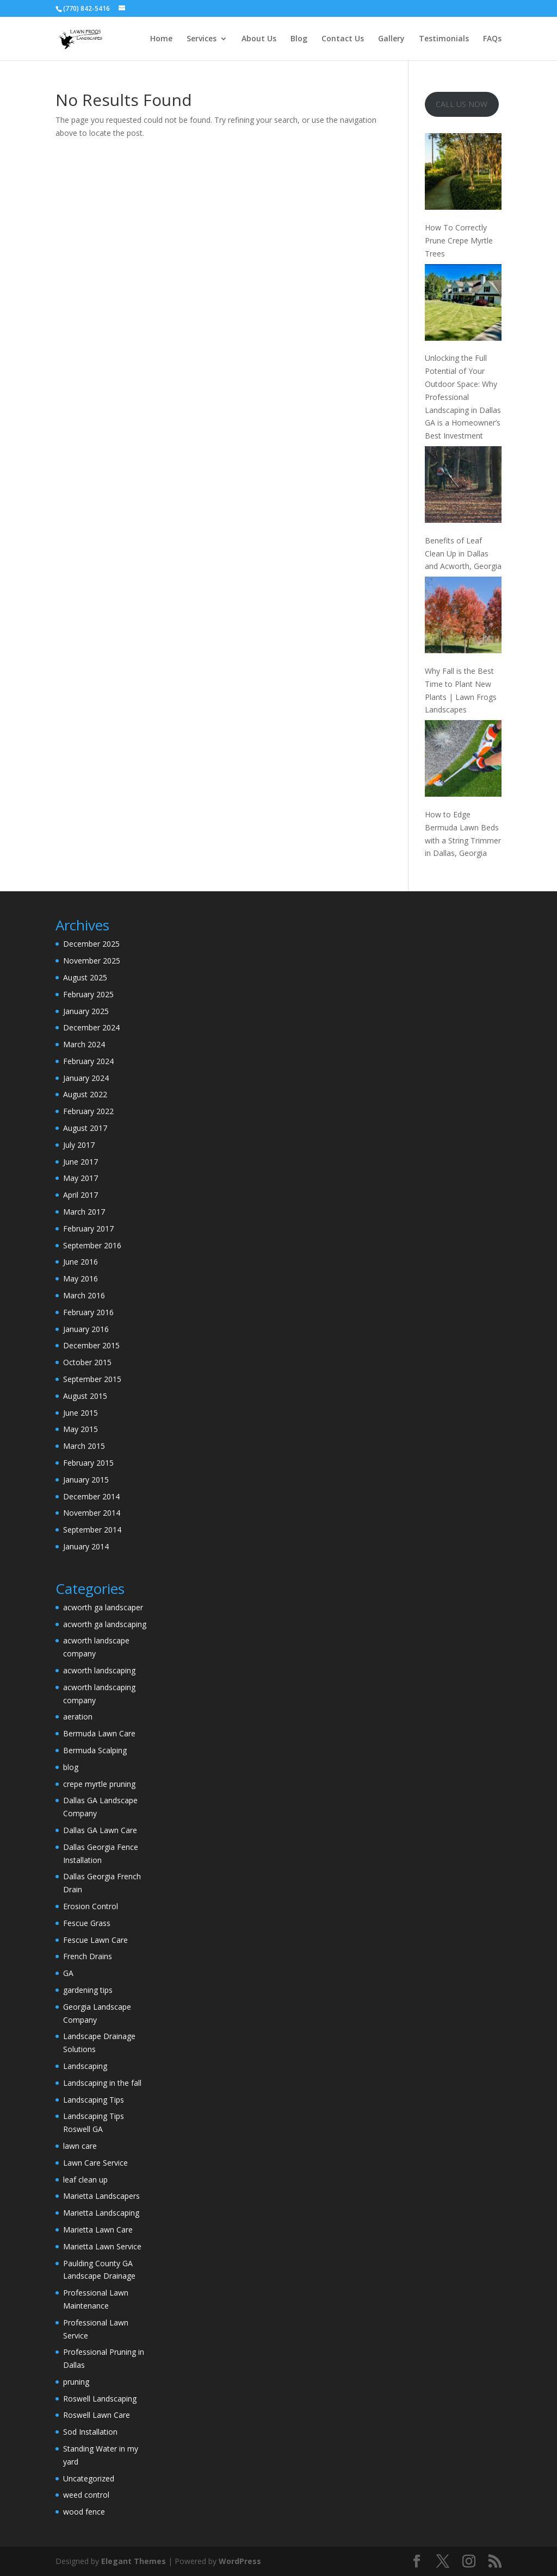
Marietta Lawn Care (98, 2229)
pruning (76, 2382)
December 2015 (91, 1345)
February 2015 (88, 1463)
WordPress (240, 2561)
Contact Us (342, 39)
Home (161, 39)
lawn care (80, 2146)
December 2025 (91, 944)
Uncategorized (88, 2478)
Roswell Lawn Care (96, 2415)
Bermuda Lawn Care (99, 1733)
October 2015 (87, 1362)
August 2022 (85, 1094)
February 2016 (88, 1312)
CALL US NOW (461, 104)
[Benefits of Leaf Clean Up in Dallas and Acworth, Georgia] (463, 486)
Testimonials (444, 39)
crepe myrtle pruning (99, 1784)
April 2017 (80, 1195)
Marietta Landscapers (101, 2196)
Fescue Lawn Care (95, 1940)
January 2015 (86, 1479)
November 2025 (91, 960)
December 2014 (91, 1496)
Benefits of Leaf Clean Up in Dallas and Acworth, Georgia (463, 553)
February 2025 (88, 994)
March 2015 (84, 1446)
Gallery (391, 39)
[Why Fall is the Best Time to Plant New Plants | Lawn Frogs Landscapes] (463, 617)
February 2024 (88, 1061)
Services (201, 39)
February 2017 (88, 1228)
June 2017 (80, 1161)
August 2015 (85, 1396)
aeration (77, 1716)
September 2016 (92, 1245)
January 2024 (86, 1078)
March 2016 (84, 1295)
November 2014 (91, 1513)
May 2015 (80, 1429)
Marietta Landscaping (101, 2213)
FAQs (492, 39)
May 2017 (80, 1178)
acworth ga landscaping (104, 1624)
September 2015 (92, 1379)
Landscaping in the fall (102, 2083)
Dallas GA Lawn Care (100, 1830)
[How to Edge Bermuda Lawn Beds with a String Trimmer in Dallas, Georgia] (463, 760)
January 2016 (86, 1329)
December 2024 (91, 1027)
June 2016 (80, 1261)
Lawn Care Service (95, 2163)
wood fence (84, 2511)
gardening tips (88, 1990)
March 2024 (84, 1044)
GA (68, 1973)
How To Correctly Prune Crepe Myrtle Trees (459, 240)
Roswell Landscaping (100, 2398)
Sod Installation (90, 2432)
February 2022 (88, 1111)
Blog (298, 39)
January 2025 (86, 1011)
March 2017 (84, 1211)
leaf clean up (85, 2179)
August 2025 (85, 977)
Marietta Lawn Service (102, 2246)
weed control (86, 2495)
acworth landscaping (99, 1670)
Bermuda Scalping (95, 1750)
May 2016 (80, 1278)
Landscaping (85, 2066)
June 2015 (80, 1413)
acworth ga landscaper (103, 1607)
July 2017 (79, 1145)
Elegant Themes (133, 2561)
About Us (259, 39)
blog (70, 1767)
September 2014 (92, 1529)
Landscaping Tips (93, 2099)
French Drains (87, 1956)
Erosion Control (90, 1906)
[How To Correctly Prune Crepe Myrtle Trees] (463, 173)
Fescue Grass (86, 1923)
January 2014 (86, 1546)
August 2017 (85, 1128)
